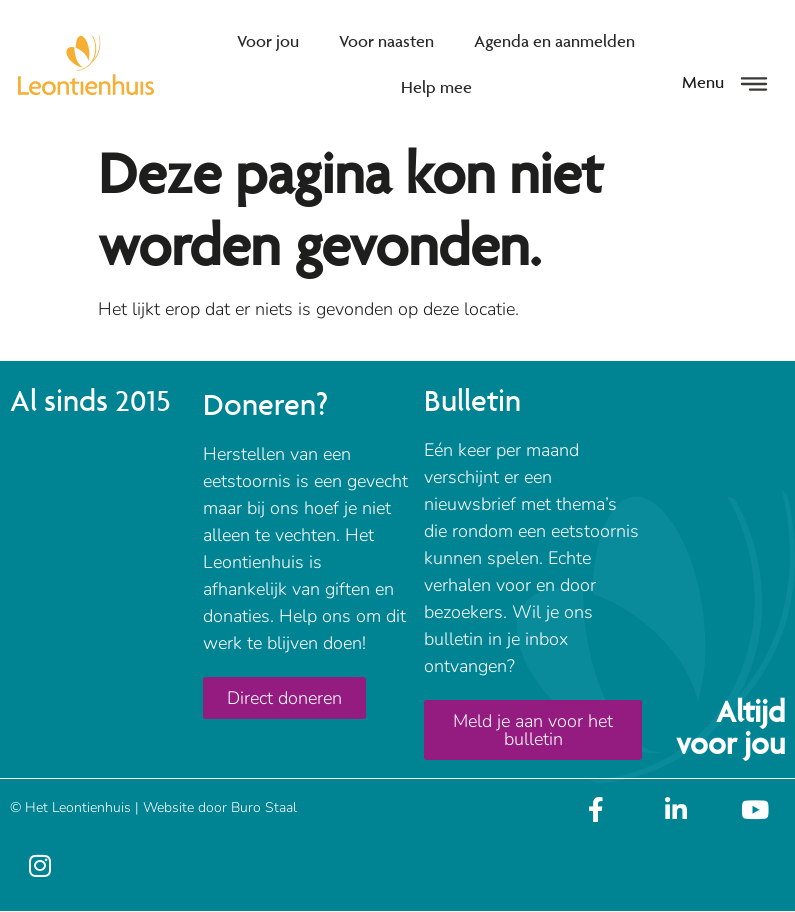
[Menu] (754, 84)
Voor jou (268, 41)
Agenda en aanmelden (554, 41)
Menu (703, 82)
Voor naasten (386, 41)
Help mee (436, 87)
